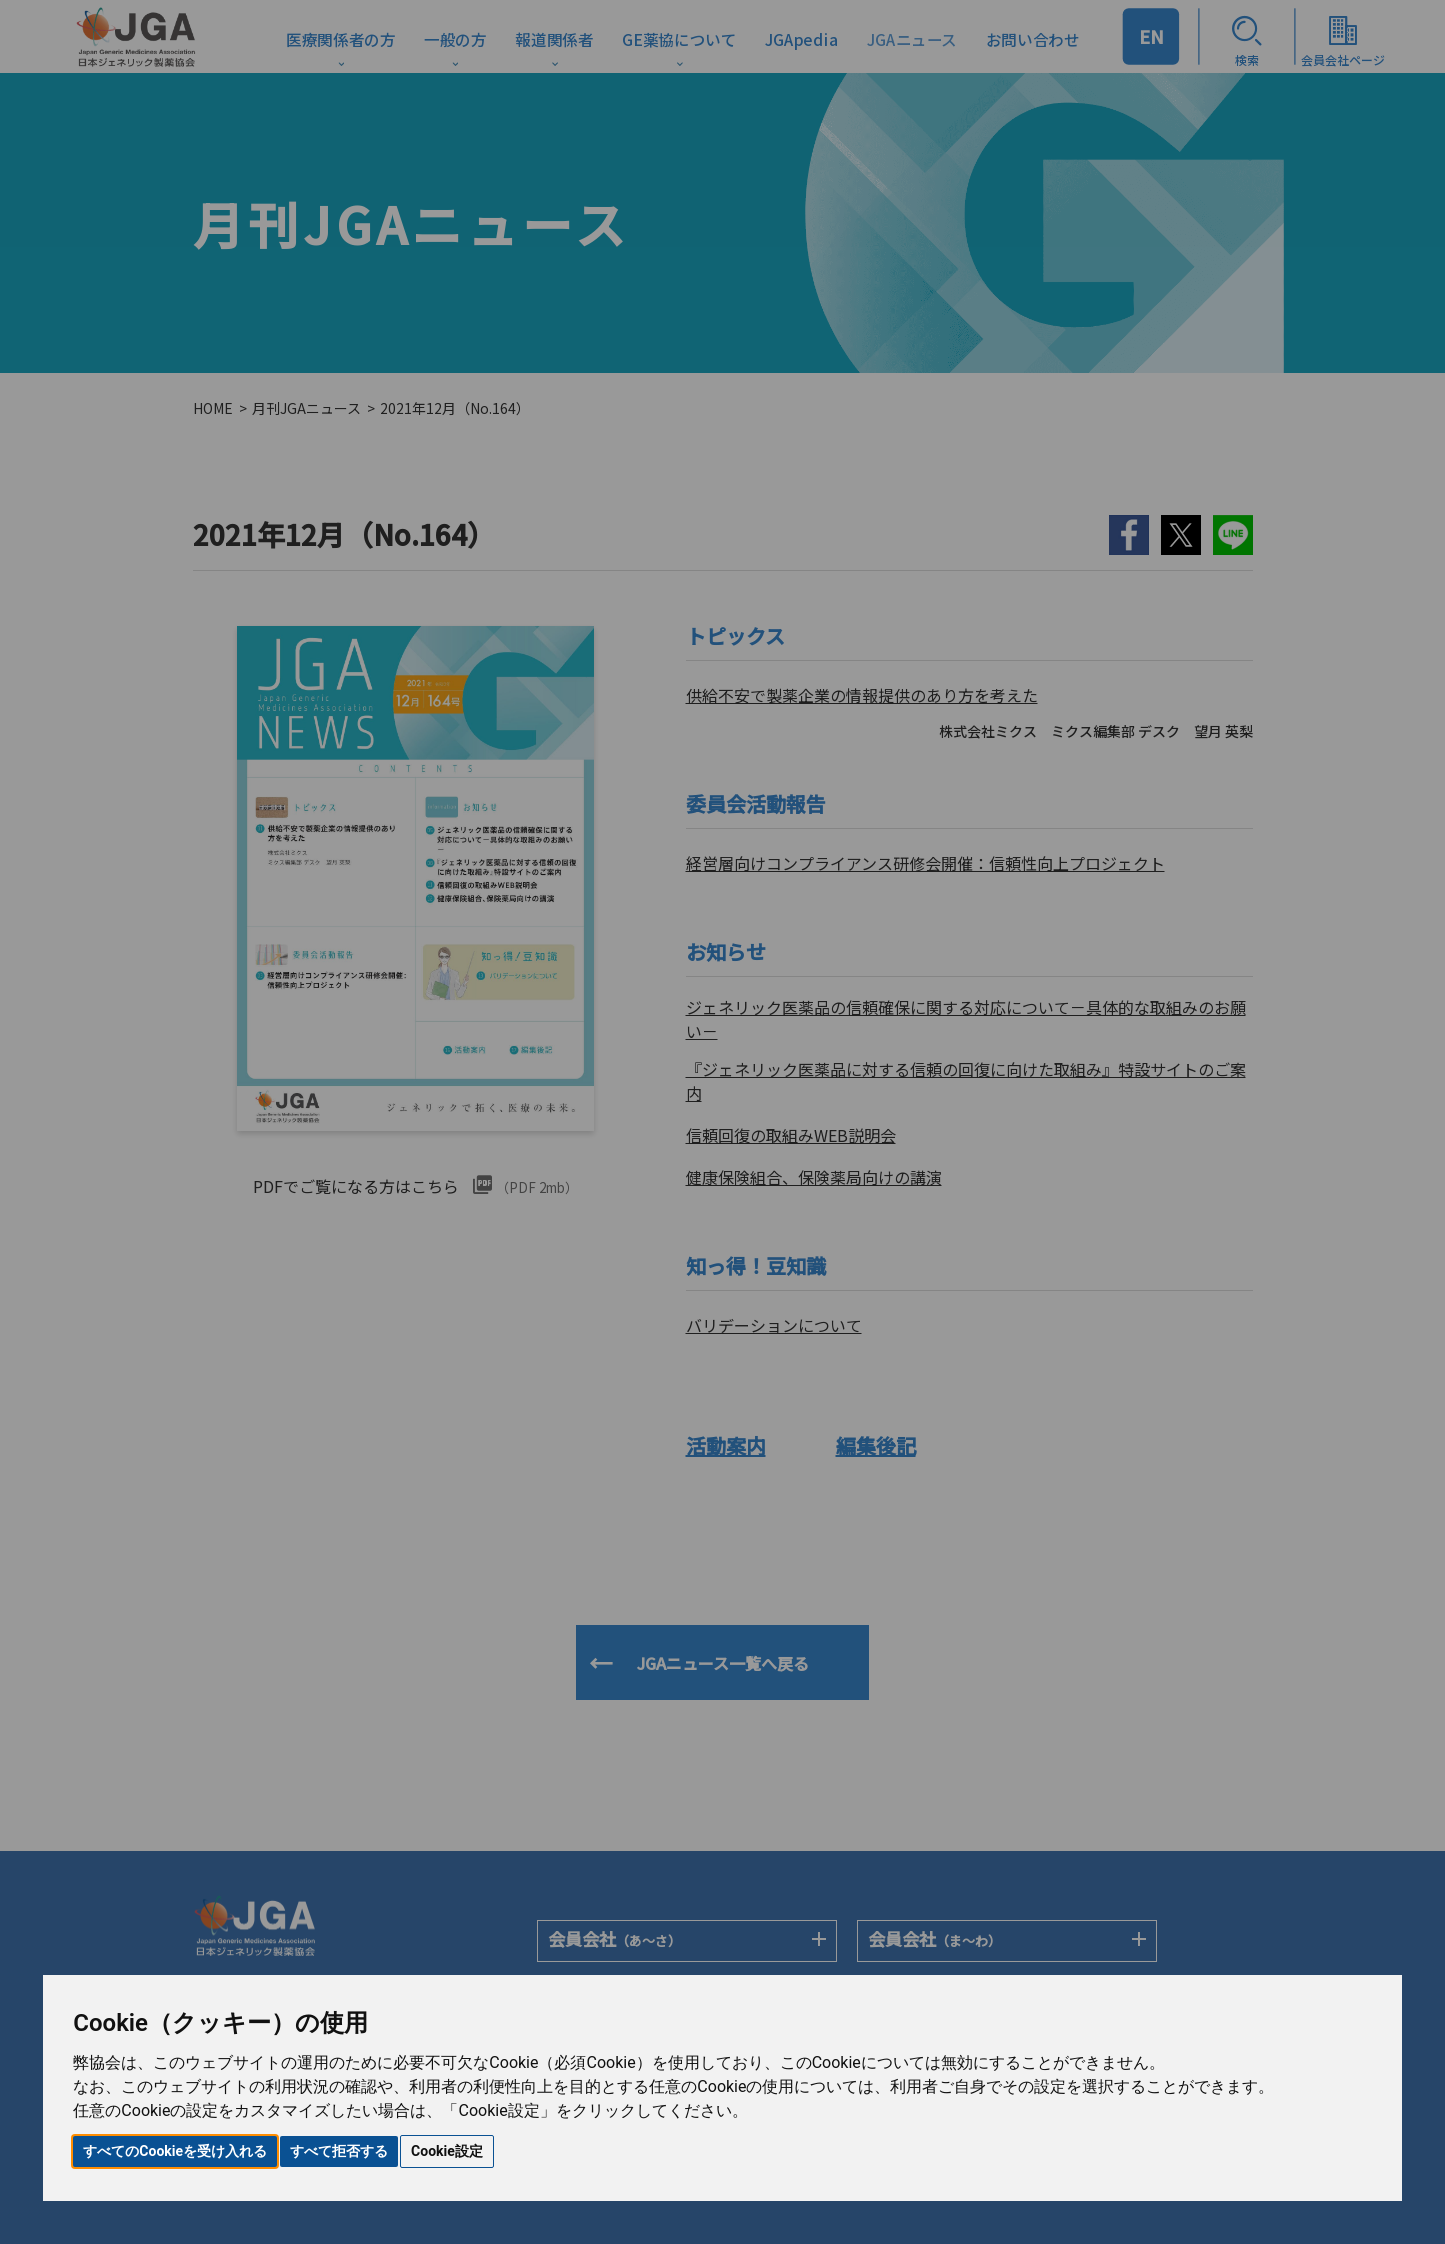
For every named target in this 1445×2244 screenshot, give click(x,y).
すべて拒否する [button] (339, 2151)
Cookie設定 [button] (447, 2151)
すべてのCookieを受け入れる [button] (175, 2151)
